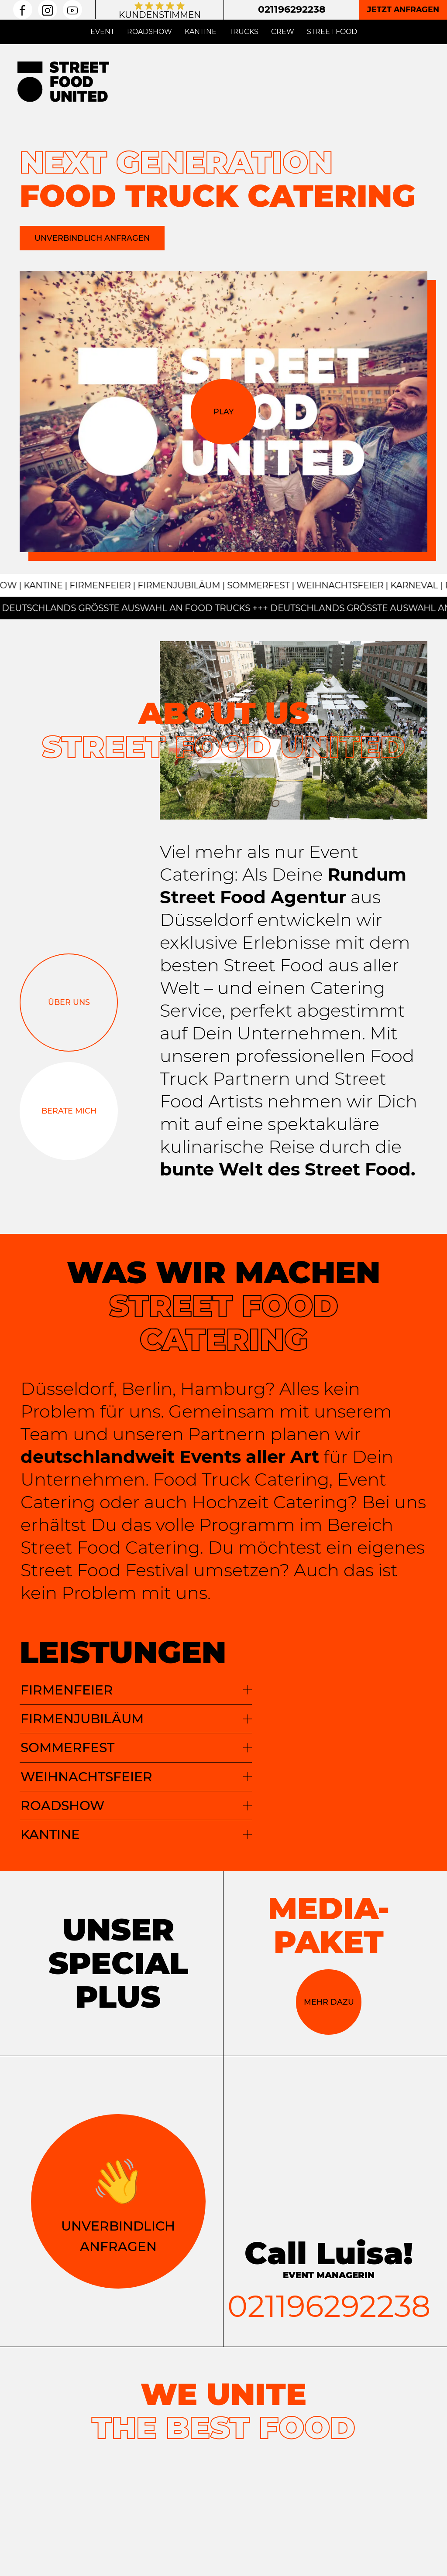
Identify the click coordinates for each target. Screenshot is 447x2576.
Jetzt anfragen (403, 9)
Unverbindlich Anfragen (118, 2200)
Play (223, 411)
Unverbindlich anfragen (92, 238)
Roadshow (149, 31)
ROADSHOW (136, 1805)
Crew (282, 31)
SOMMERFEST (136, 1747)
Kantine (201, 31)
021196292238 (292, 9)
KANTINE (136, 1834)
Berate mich (68, 1110)
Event (102, 31)
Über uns (69, 1002)
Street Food (332, 31)
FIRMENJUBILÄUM (136, 1718)
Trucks (243, 31)
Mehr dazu (329, 2001)
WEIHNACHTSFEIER (136, 1776)
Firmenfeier (136, 1690)
